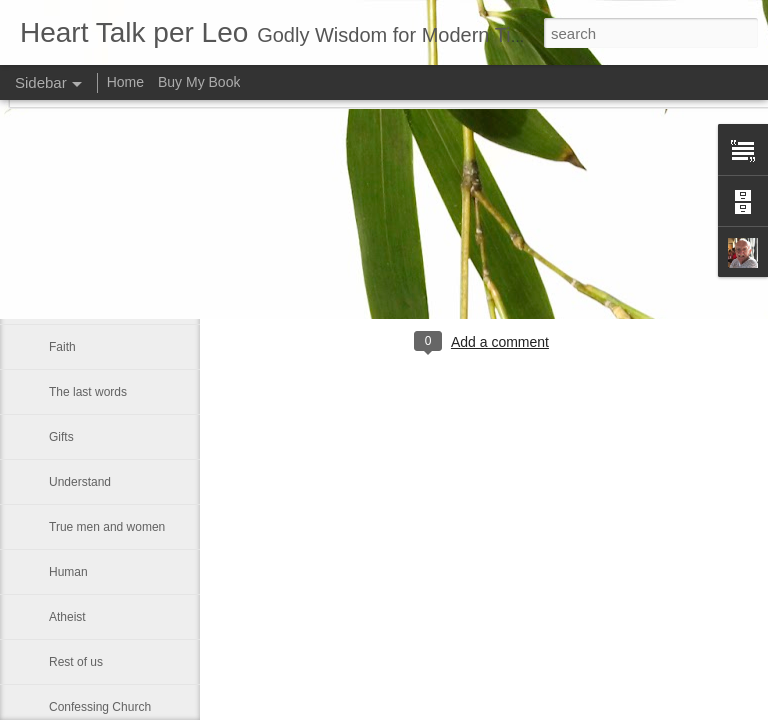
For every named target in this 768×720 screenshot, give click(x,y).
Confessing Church (100, 707)
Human (68, 572)
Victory (67, 257)
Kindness (73, 302)
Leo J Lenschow (584, 260)
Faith (62, 347)
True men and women (107, 527)
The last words (88, 392)
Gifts (61, 437)
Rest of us (76, 662)
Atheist (67, 617)
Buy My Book (199, 82)
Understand (80, 482)
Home (125, 82)
